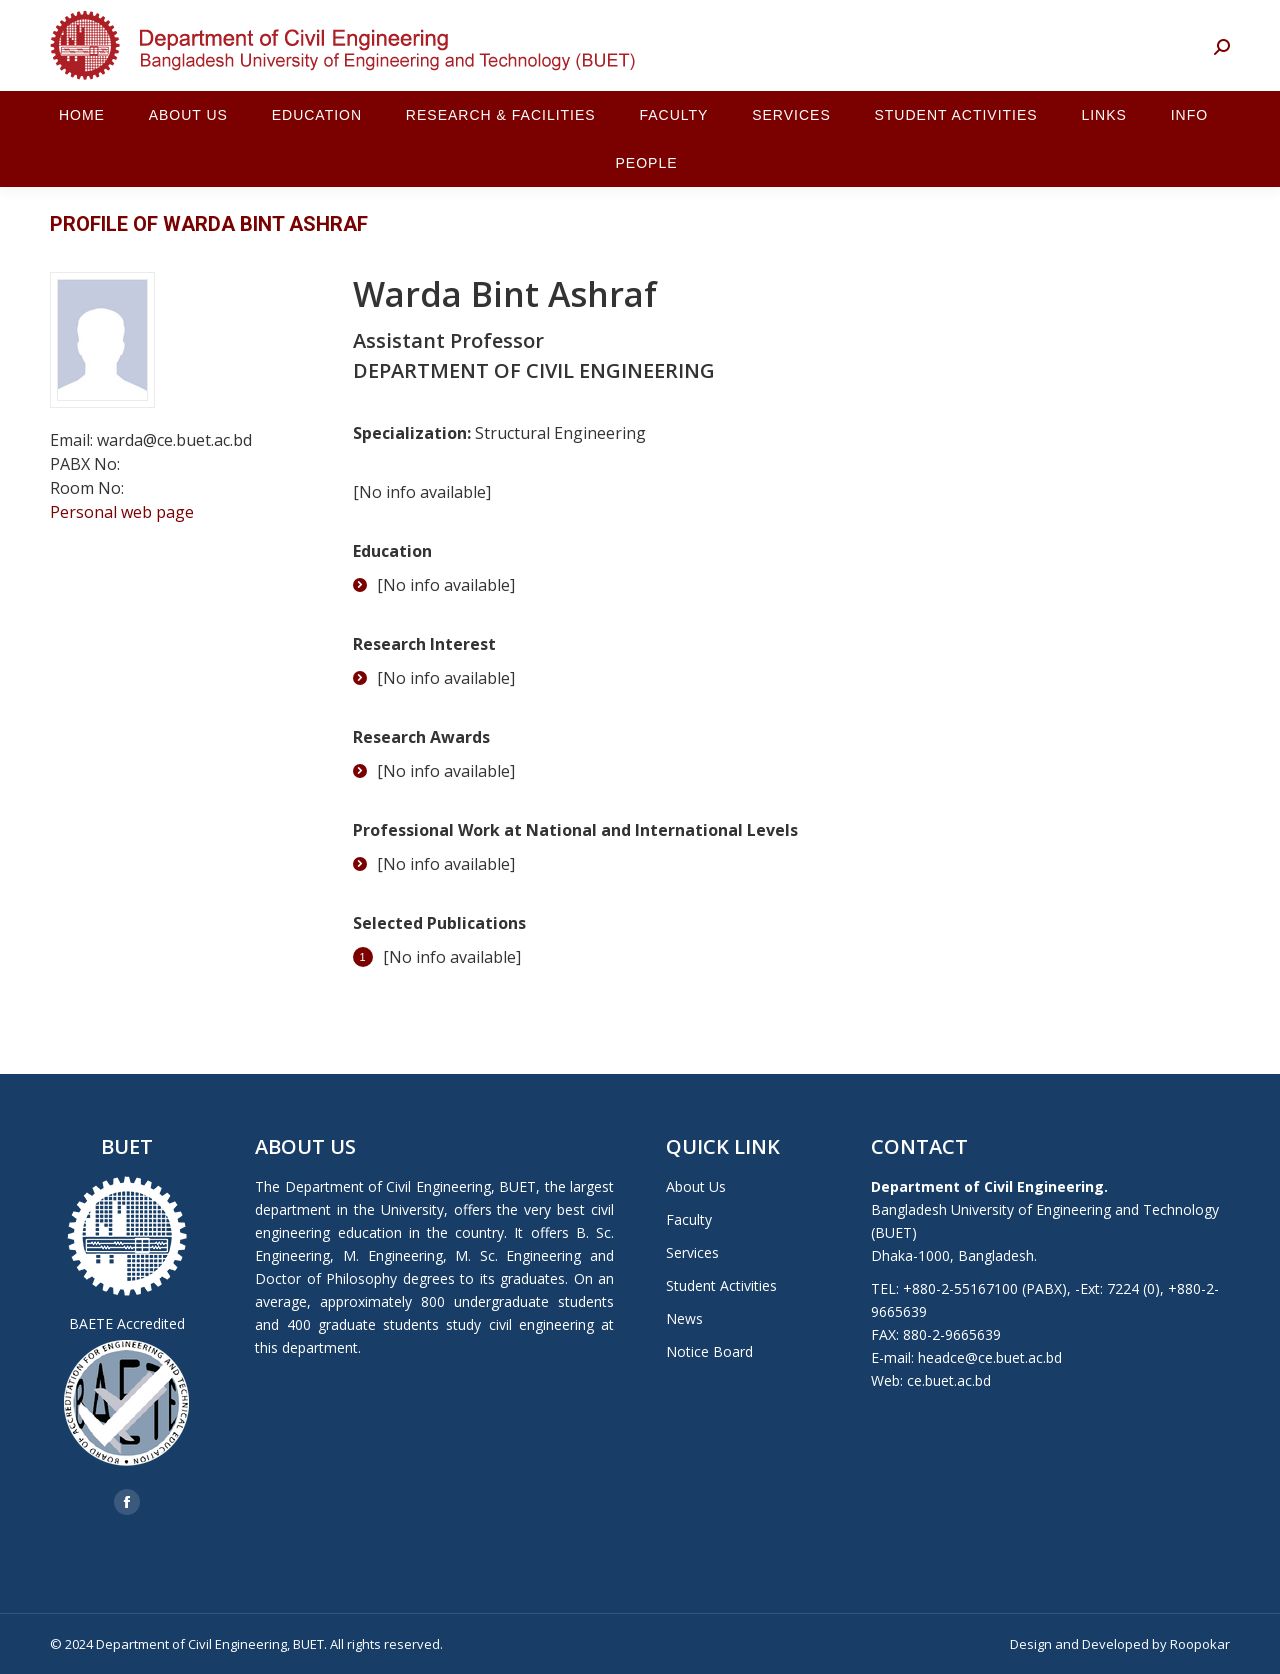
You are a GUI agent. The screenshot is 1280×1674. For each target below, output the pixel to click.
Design (1031, 1644)
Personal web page (122, 512)
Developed (1115, 1644)
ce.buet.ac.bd (949, 1380)
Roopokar (1200, 1644)
